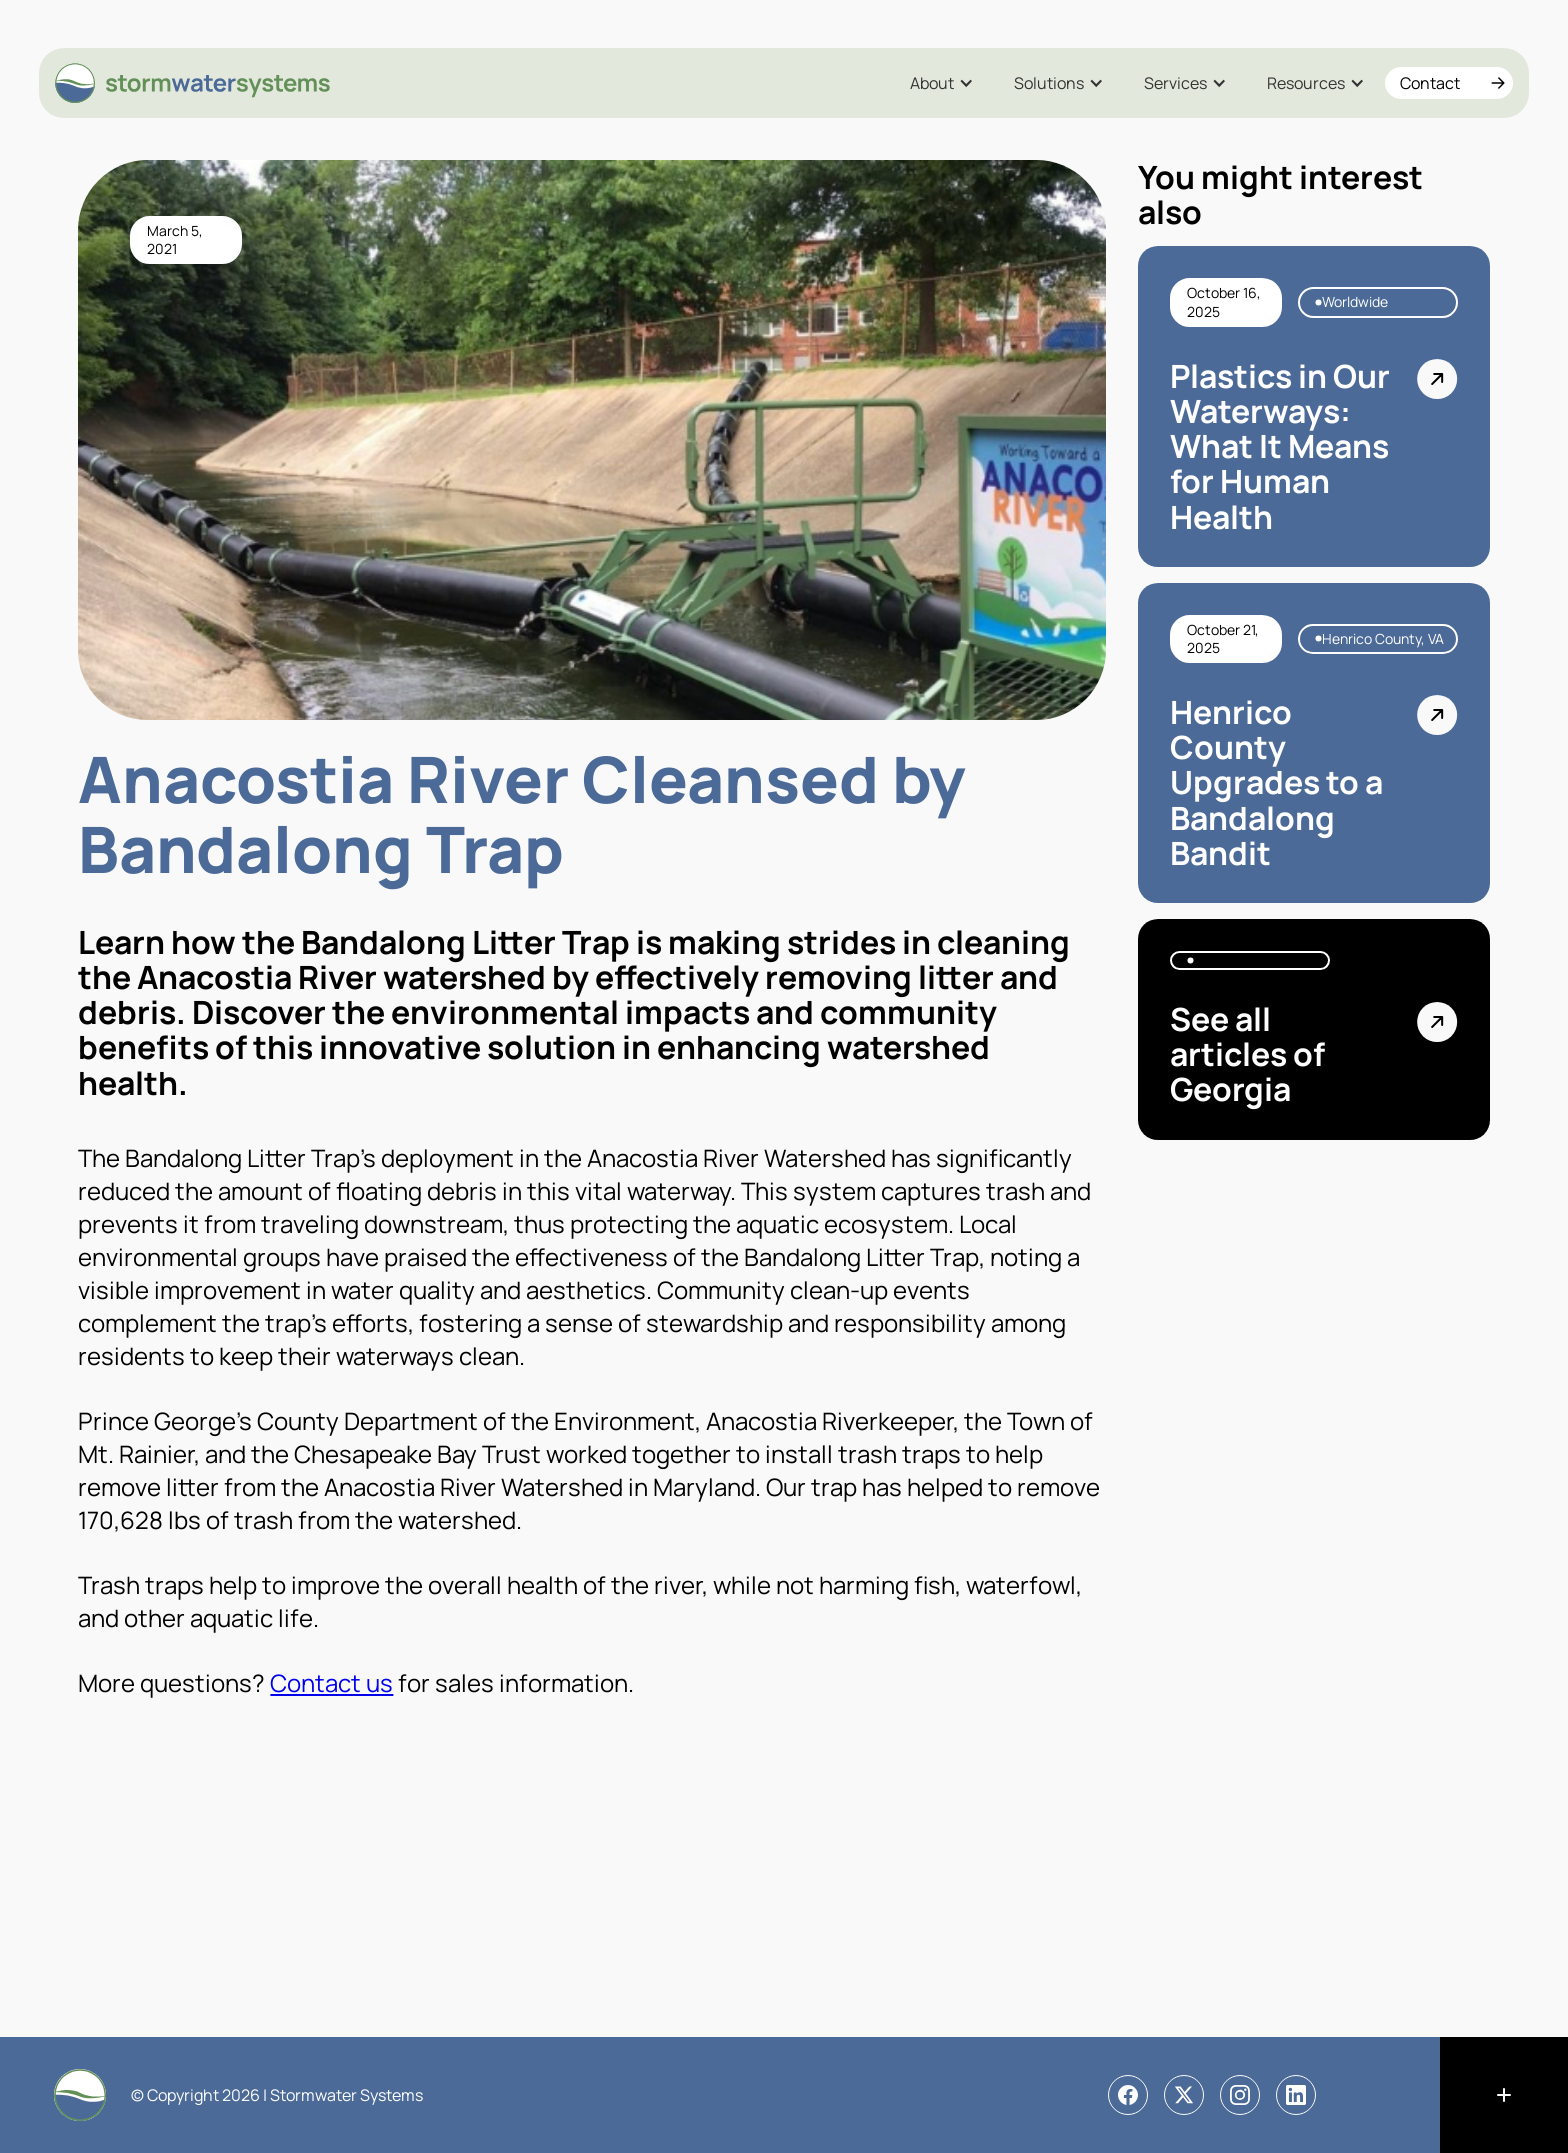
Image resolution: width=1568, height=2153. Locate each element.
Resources (1306, 83)
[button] (942, 83)
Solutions (1049, 83)
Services (1175, 83)
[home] (193, 83)
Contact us (331, 1682)
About (932, 83)
